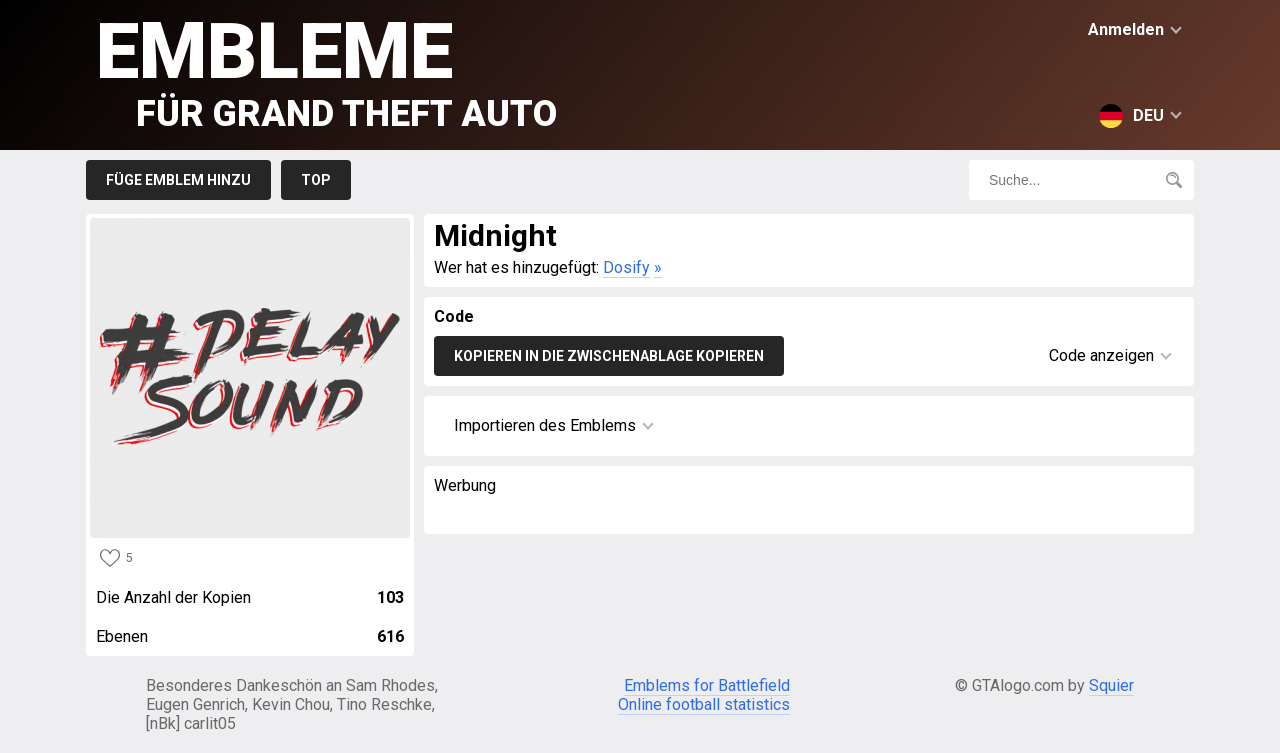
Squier (1111, 685)
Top (316, 180)
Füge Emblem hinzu (178, 180)
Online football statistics (704, 704)
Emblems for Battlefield (707, 685)
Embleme (326, 70)
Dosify (626, 267)
